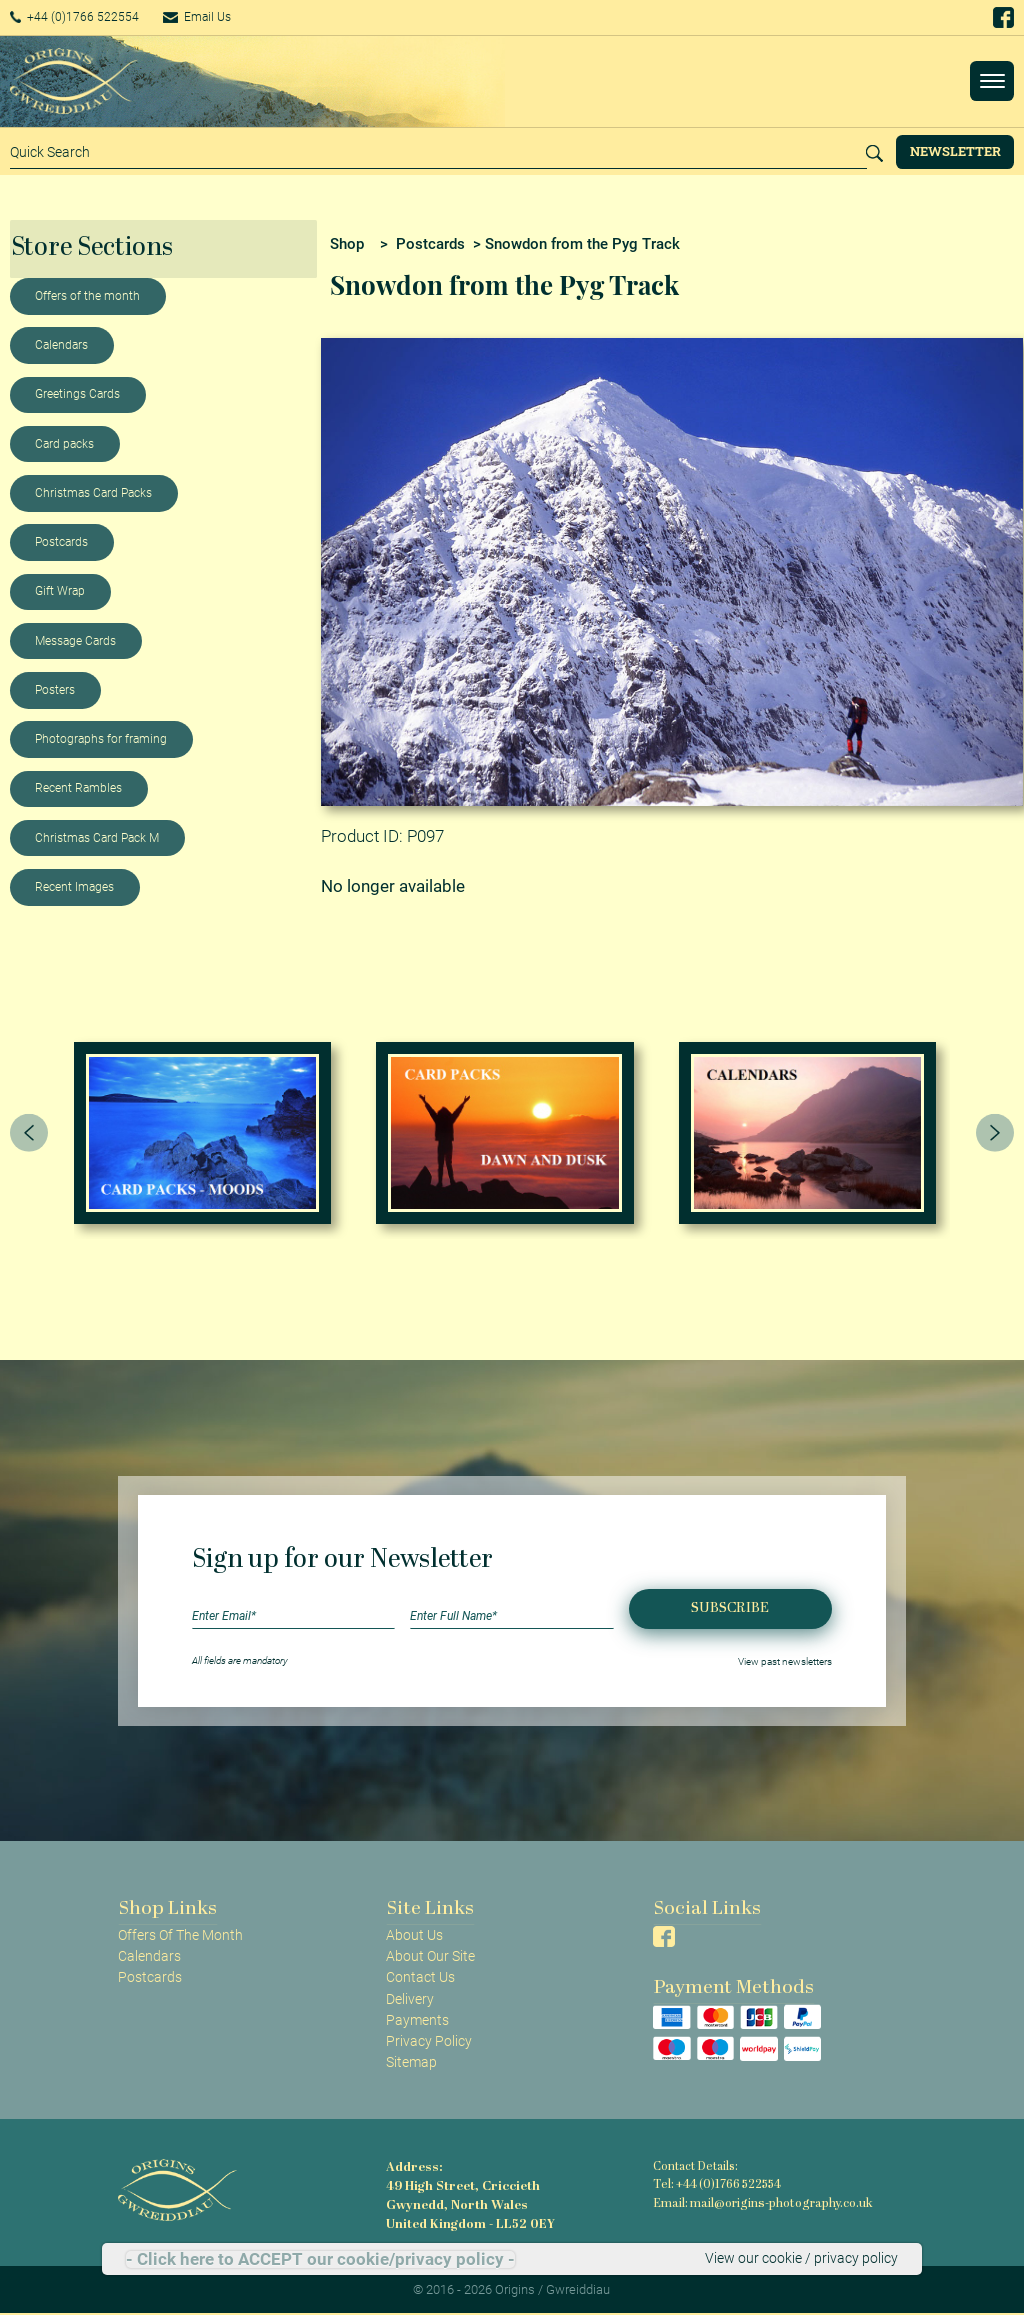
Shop (347, 244)
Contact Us (420, 1977)
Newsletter (955, 151)
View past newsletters (785, 1660)
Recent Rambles (78, 788)
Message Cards (75, 641)
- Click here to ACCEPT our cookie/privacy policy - (320, 2259)
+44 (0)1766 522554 (84, 17)
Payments (417, 2020)
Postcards (61, 542)
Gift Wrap (60, 591)
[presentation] (29, 1133)
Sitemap (411, 2062)
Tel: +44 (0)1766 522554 (716, 2184)
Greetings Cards (77, 394)
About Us (414, 1935)
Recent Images (74, 887)
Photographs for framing (101, 739)
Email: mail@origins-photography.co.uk (757, 2201)
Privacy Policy (429, 2041)
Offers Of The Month (180, 1935)
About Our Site (430, 1956)
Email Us (224, 17)
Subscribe (730, 1608)
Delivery (410, 1999)
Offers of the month (87, 296)
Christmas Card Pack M (97, 838)
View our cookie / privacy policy (801, 2259)
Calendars (61, 345)
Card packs (64, 444)
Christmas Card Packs (93, 493)
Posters (55, 690)
